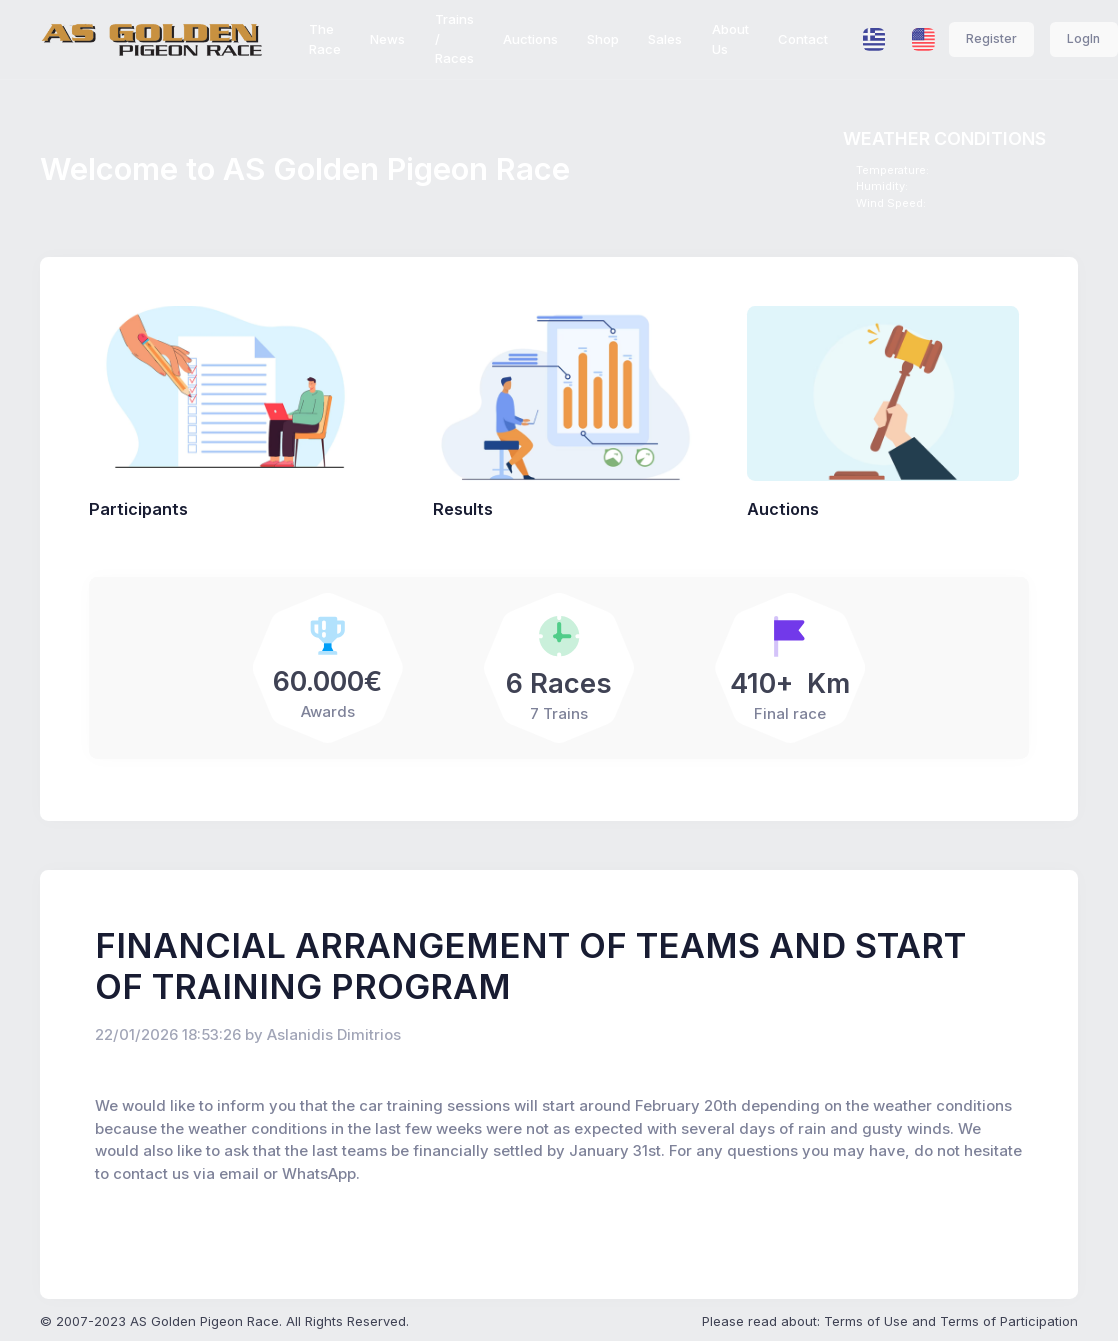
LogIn (1083, 38)
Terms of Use (866, 1321)
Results (463, 509)
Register (991, 38)
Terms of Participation (1009, 1321)
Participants (138, 509)
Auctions (783, 509)
